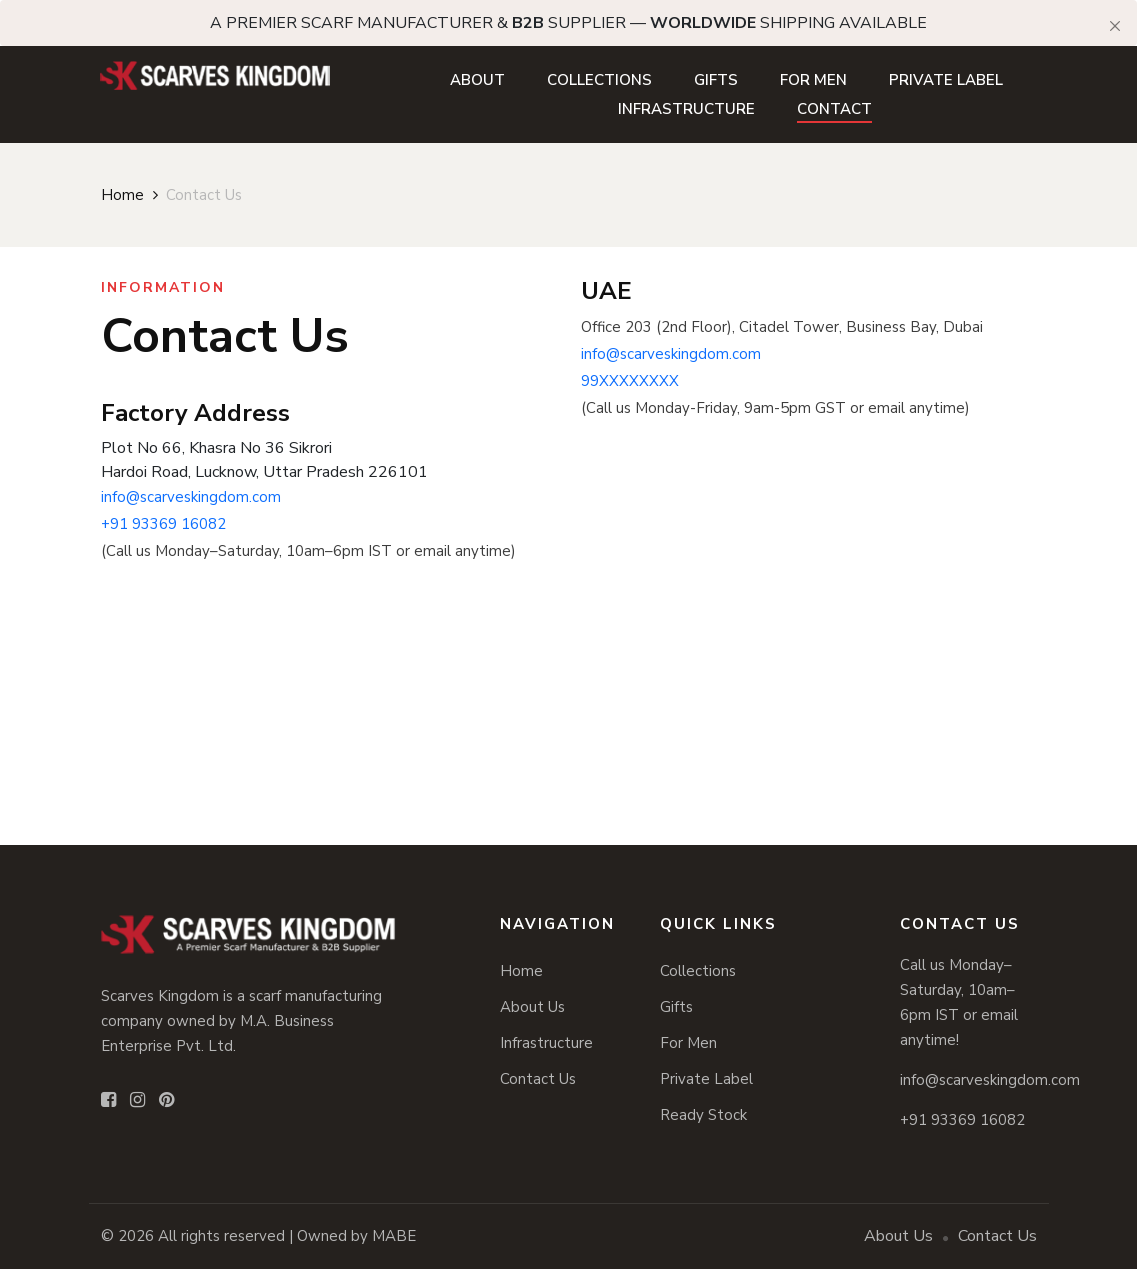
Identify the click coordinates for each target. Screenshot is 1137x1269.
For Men (813, 80)
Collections (599, 80)
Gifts (716, 80)
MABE (394, 1236)
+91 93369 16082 (163, 524)
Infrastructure (686, 109)
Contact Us (538, 1079)
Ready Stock (703, 1115)
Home (122, 195)
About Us (532, 1007)
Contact (834, 109)
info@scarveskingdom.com (191, 497)
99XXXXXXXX (630, 381)
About (477, 80)
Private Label (946, 80)
